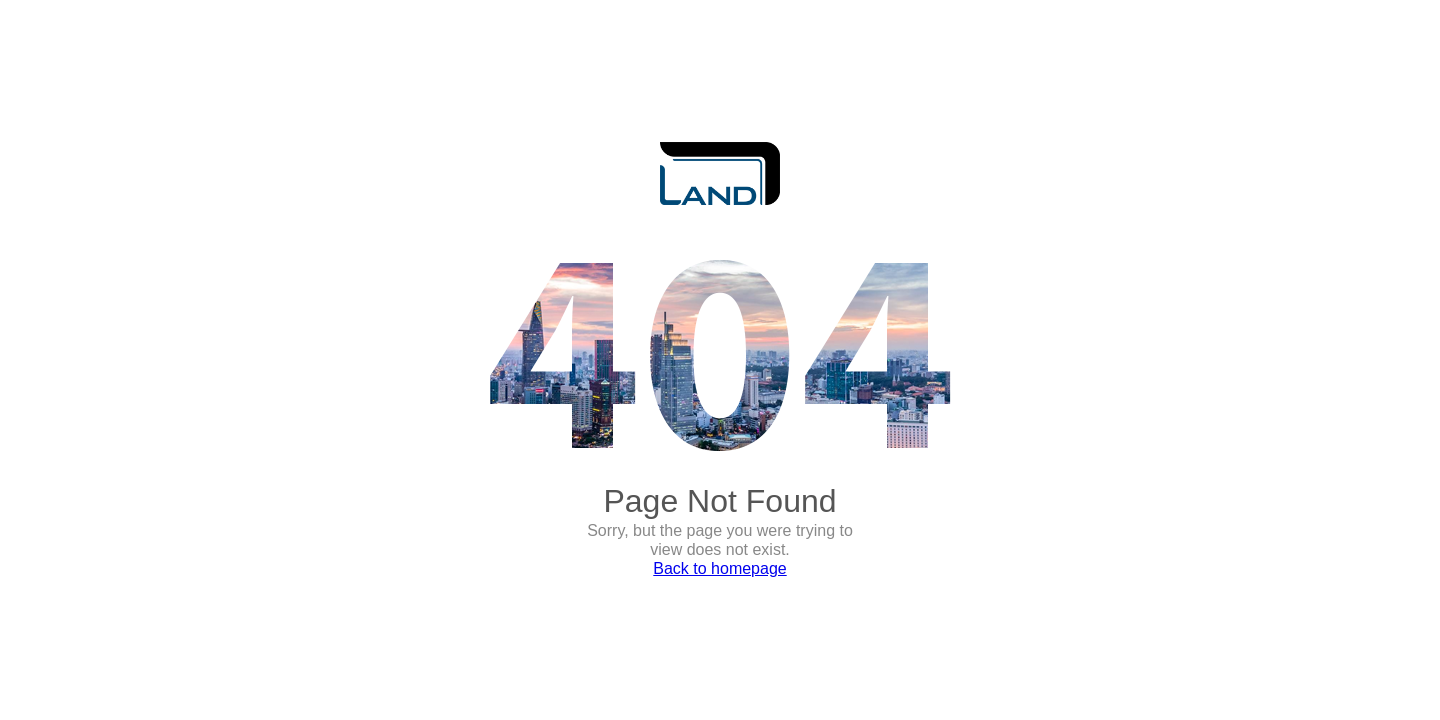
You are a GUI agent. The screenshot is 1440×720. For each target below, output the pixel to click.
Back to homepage (719, 568)
